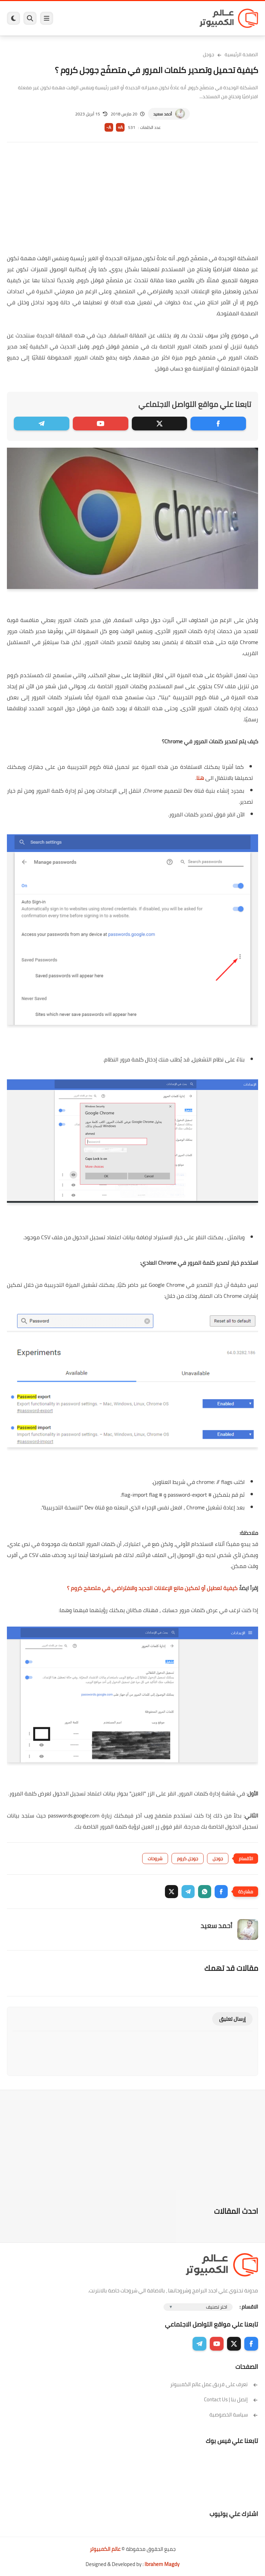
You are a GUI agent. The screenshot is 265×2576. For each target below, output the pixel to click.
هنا (200, 778)
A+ (120, 127)
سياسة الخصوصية (233, 2415)
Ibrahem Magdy (162, 2564)
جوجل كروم (187, 1858)
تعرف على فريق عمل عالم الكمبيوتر (214, 2384)
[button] (221, 1891)
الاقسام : (248, 2307)
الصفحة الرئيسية (241, 54)
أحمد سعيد (162, 114)
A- (108, 127)
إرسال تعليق (232, 2019)
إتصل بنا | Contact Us (231, 2399)
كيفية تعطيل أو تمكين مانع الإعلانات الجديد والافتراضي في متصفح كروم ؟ (152, 1588)
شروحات (155, 1858)
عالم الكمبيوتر (105, 2549)
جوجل (208, 54)
